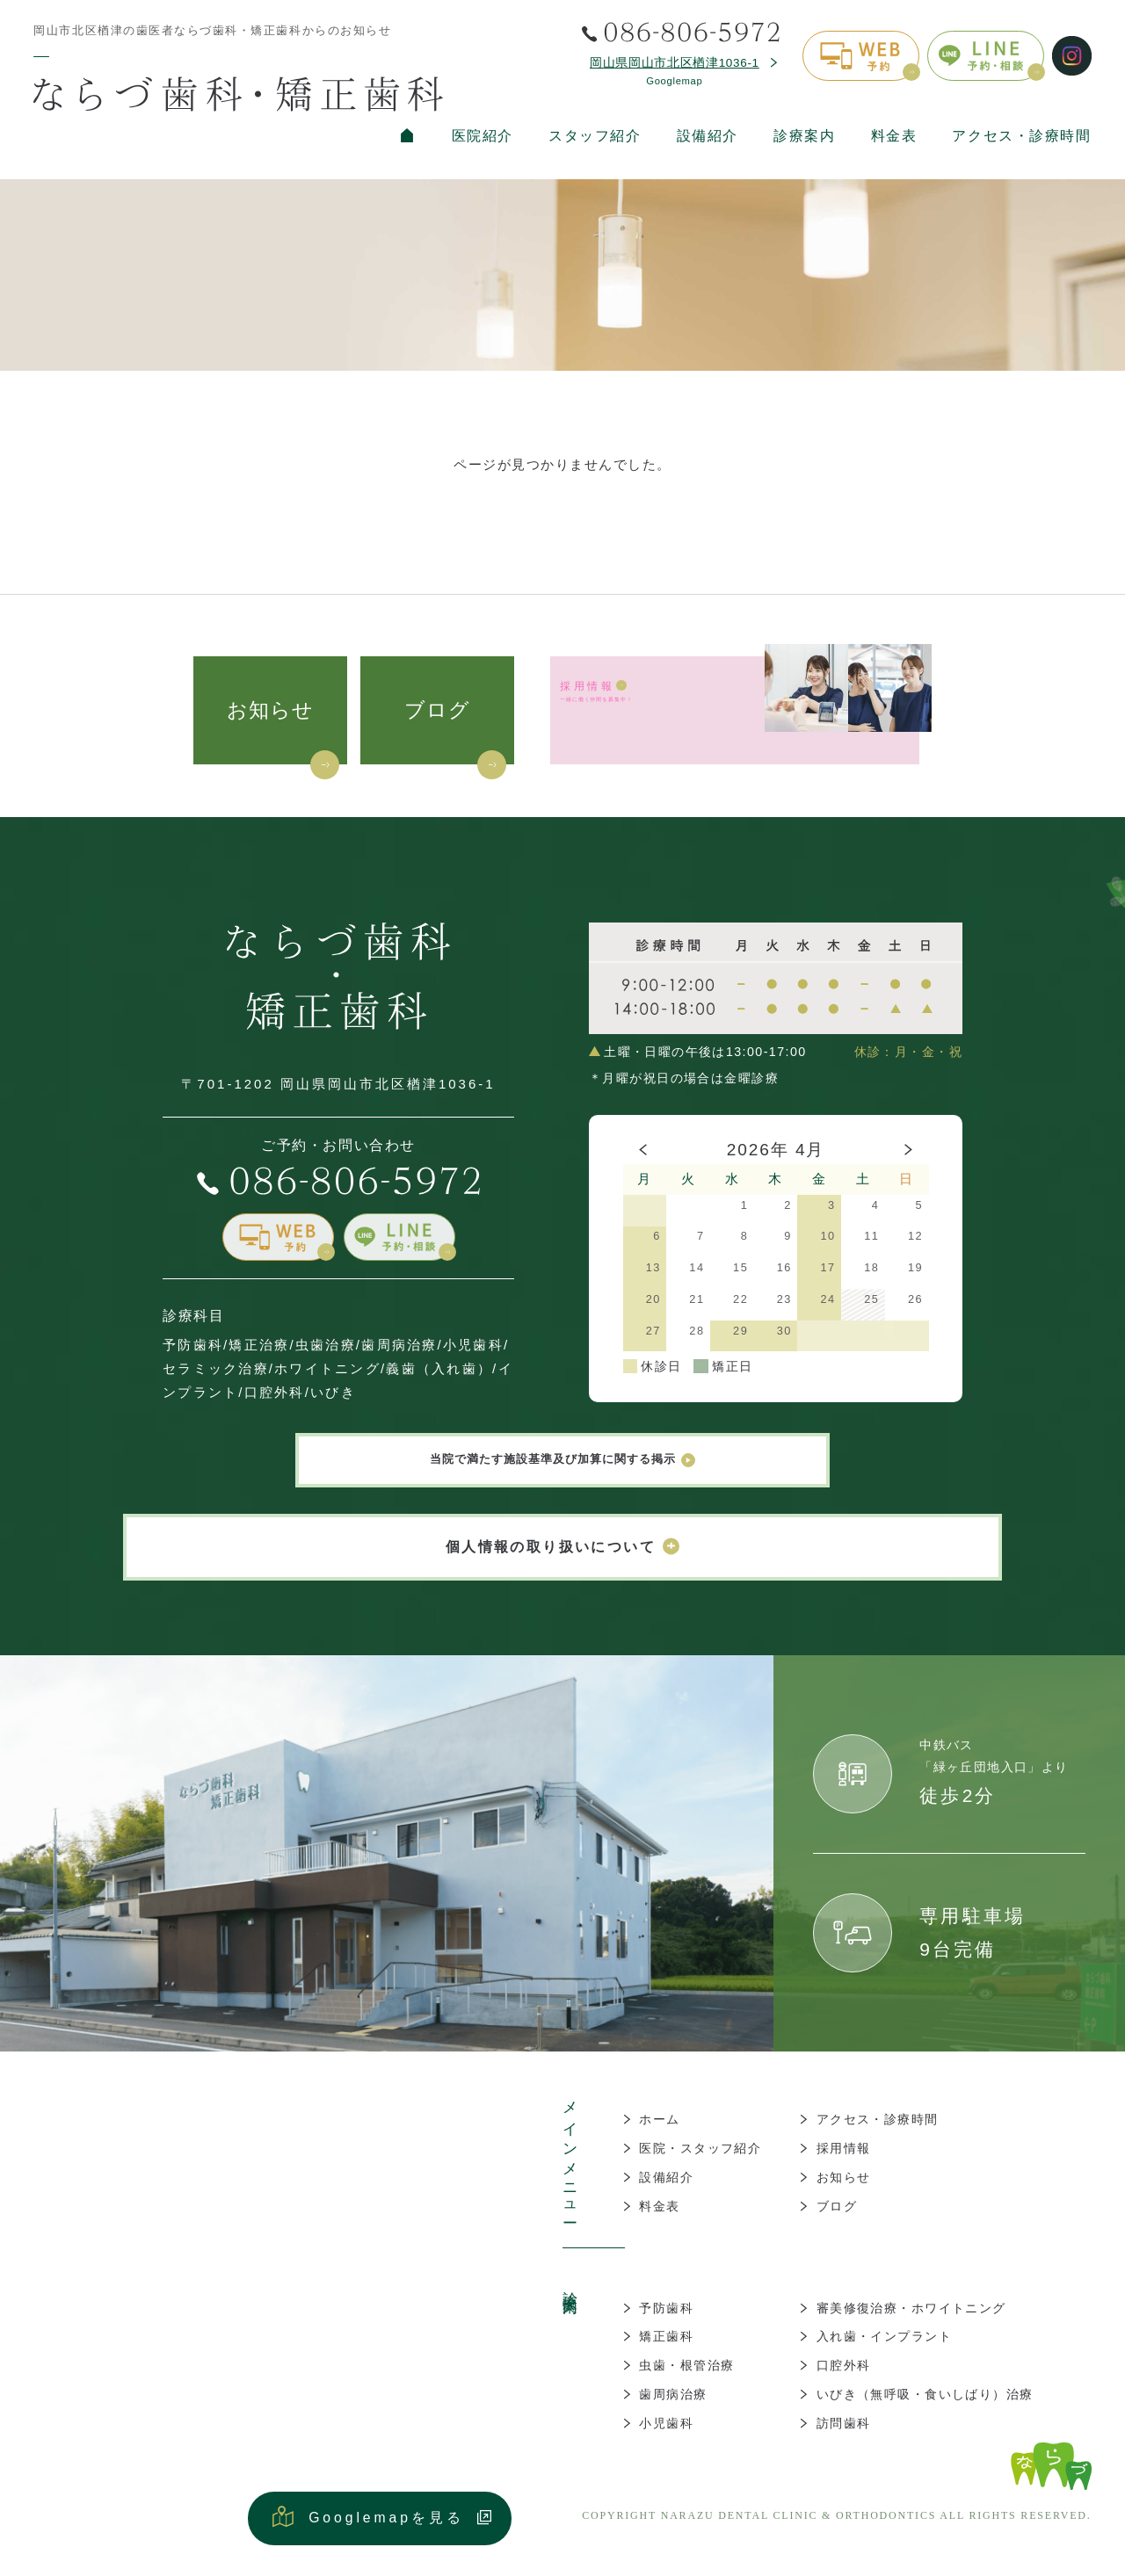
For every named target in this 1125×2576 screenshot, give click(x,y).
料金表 (894, 136)
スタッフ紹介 (594, 136)
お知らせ (271, 709)
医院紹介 (482, 136)
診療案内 (804, 136)
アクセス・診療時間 (1021, 136)
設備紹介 (707, 136)
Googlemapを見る (386, 2531)
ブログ (437, 709)
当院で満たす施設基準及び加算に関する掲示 (563, 1467)
